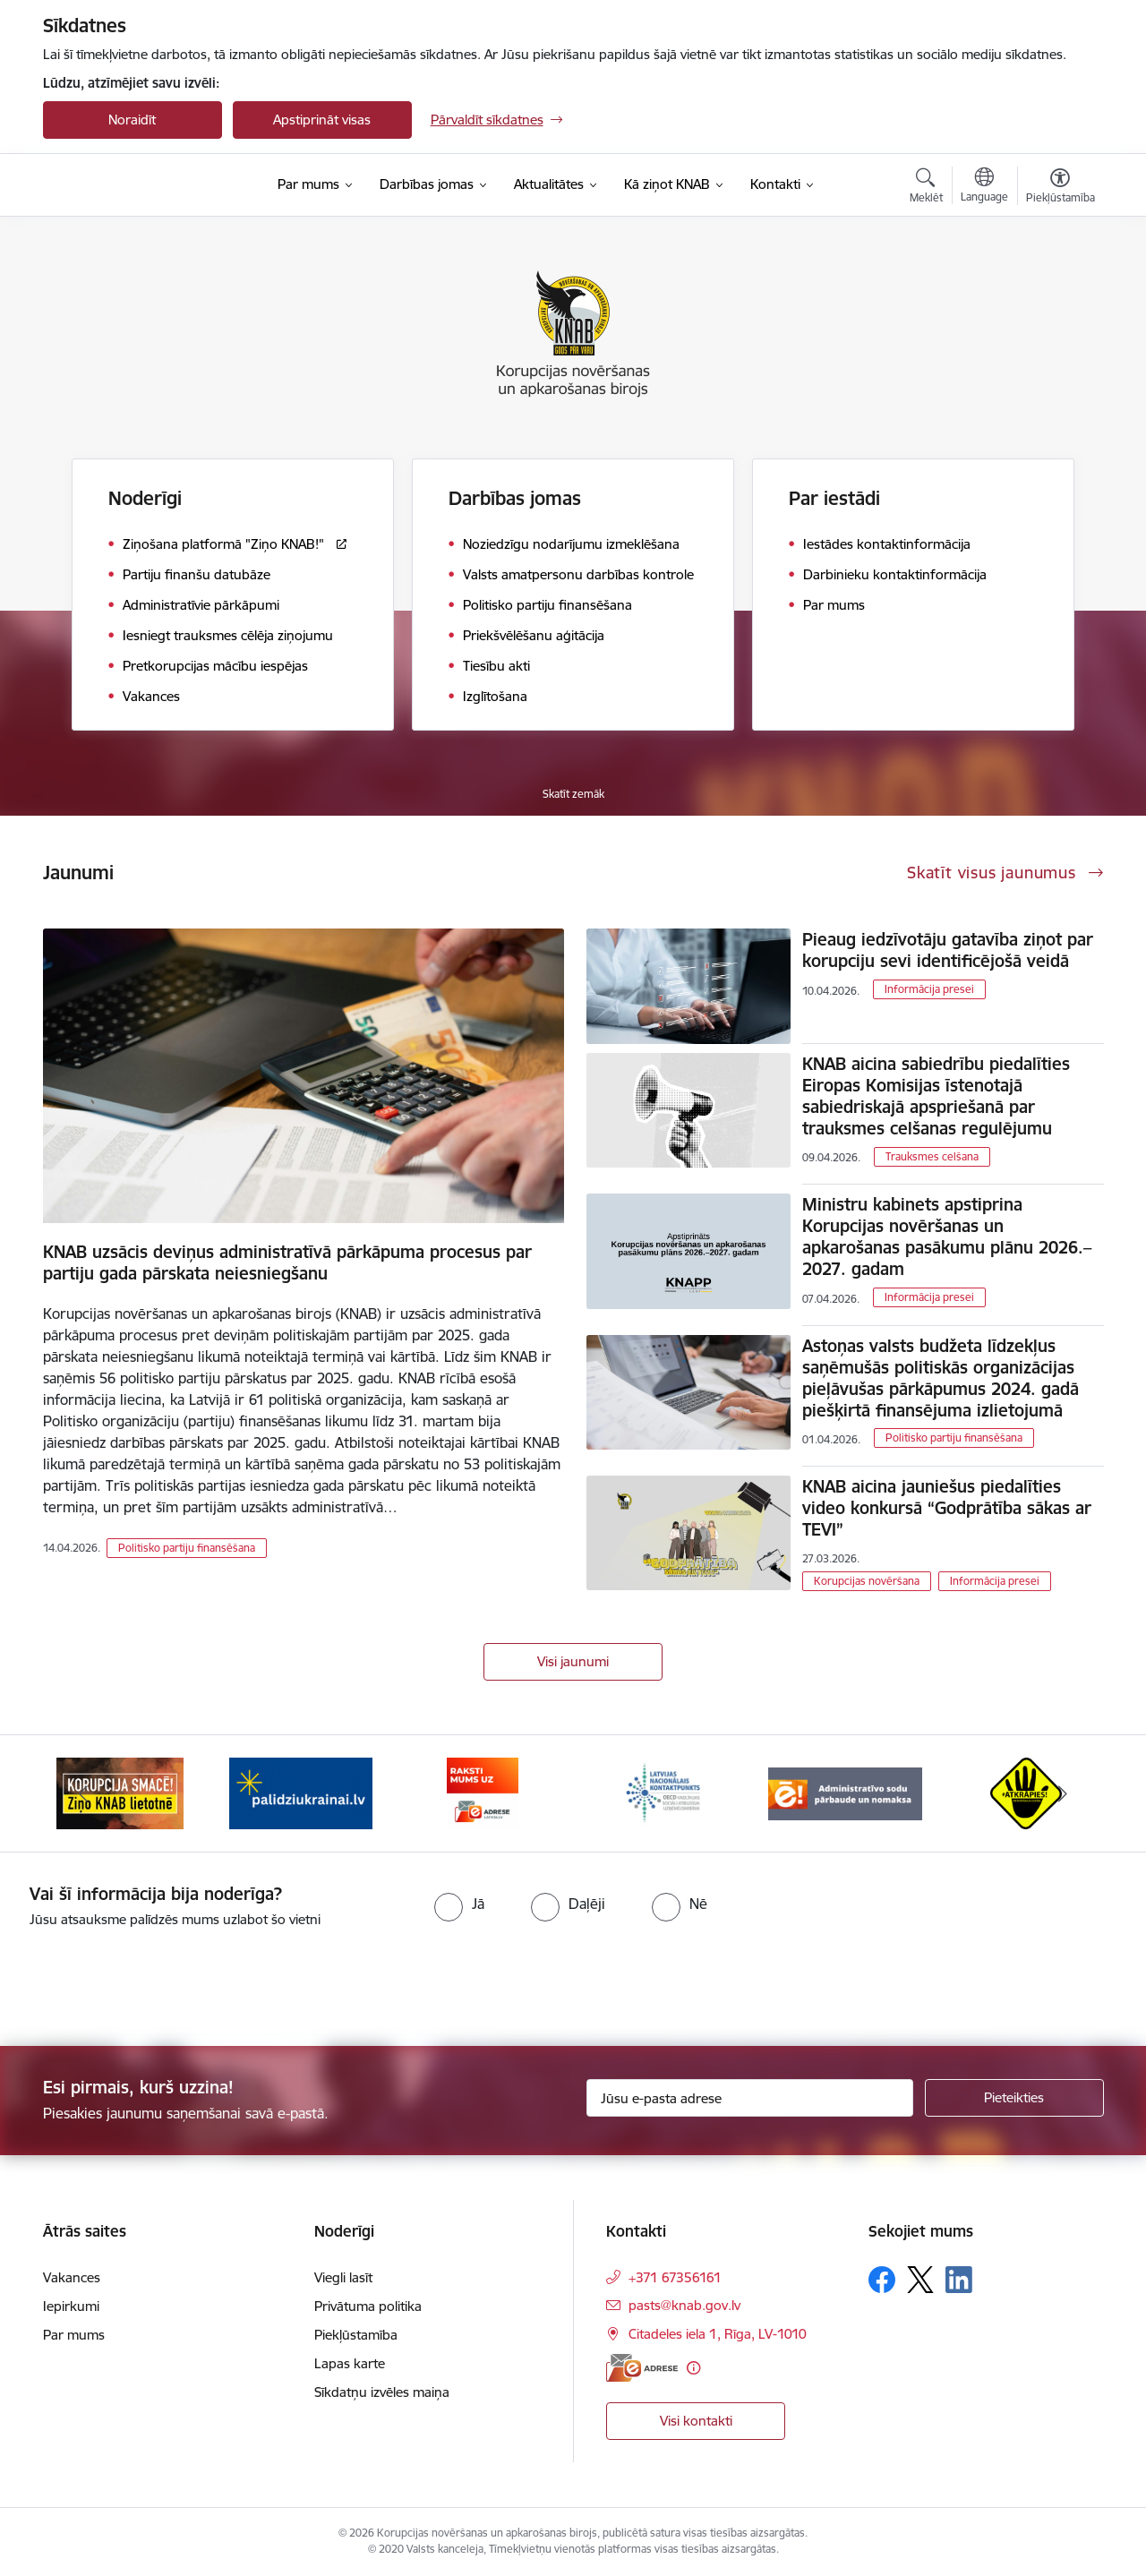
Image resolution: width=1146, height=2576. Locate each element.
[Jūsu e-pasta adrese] (749, 2098)
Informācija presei (929, 989)
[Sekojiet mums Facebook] (881, 2279)
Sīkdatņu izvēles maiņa (381, 2392)
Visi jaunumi (573, 1661)
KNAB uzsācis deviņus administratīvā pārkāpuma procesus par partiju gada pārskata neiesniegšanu (287, 1262)
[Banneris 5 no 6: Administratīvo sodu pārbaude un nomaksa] (845, 1792)
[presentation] (149, 1980)
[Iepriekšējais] (84, 1793)
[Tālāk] (1062, 1793)
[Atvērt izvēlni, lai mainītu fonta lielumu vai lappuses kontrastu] (1060, 188)
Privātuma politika (368, 2306)
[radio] (459, 1903)
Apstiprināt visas (322, 119)
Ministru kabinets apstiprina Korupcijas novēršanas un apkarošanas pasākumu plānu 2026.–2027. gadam (946, 1236)
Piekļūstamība (356, 2334)
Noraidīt (132, 119)
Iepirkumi (71, 2306)
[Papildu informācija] (693, 2368)
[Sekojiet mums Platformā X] (920, 2279)
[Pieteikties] (1014, 2098)
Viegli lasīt (343, 2277)
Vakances (71, 2277)
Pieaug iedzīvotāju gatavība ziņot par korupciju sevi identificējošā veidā (947, 950)
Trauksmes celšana (932, 1156)
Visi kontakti (696, 2420)
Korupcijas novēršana (866, 1581)
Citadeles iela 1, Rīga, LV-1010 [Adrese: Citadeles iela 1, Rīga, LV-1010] (718, 2333)
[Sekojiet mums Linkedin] (958, 2279)
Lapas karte (349, 2363)
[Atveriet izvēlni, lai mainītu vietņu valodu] (984, 187)
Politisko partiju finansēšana (186, 1547)
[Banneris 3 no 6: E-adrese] (482, 1792)
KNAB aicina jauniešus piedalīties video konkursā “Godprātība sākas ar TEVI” (946, 1508)
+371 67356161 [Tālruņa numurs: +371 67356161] (675, 2277)
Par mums (74, 2334)
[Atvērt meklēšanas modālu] (926, 188)
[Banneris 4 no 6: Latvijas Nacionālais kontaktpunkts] (663, 1792)
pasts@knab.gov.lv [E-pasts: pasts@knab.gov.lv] (684, 2305)
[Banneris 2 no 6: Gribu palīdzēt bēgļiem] (300, 1792)
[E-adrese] (642, 2368)
